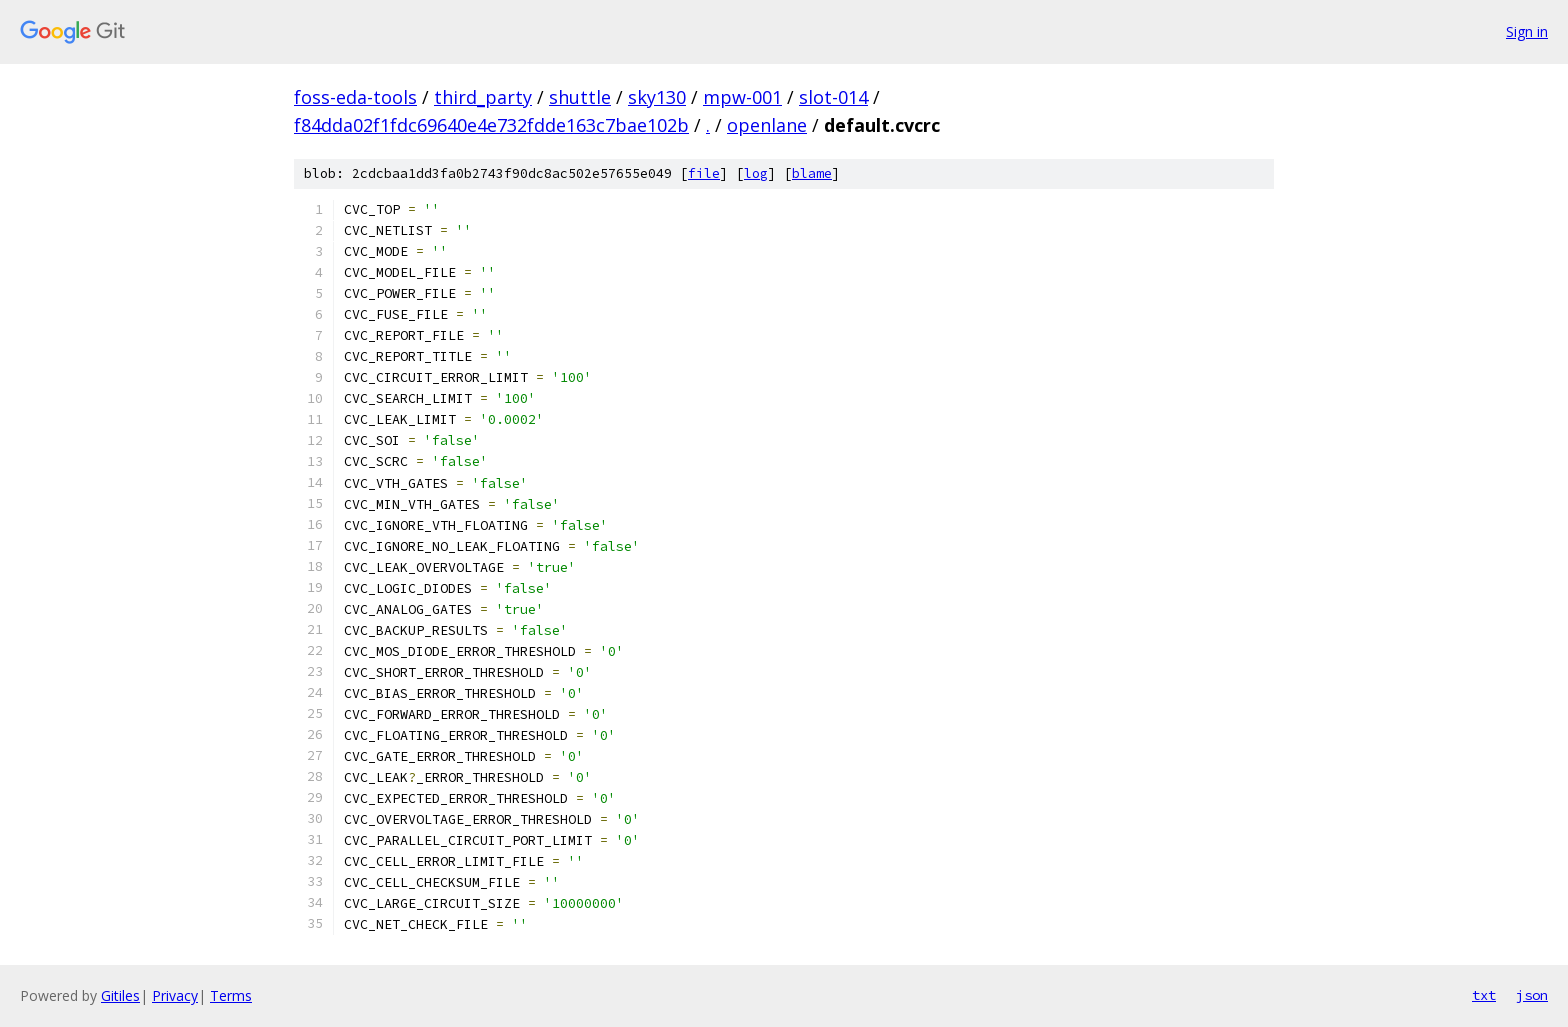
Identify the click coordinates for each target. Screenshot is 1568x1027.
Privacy (175, 995)
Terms (231, 995)
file (704, 173)
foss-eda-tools (355, 97)
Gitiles (120, 995)
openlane (767, 125)
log (756, 173)
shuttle (580, 97)
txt (1484, 995)
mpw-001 (742, 97)
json (1532, 995)
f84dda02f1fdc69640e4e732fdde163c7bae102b (491, 125)
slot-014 (833, 97)
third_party (483, 97)
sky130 (657, 97)
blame (812, 173)
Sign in (1527, 31)
